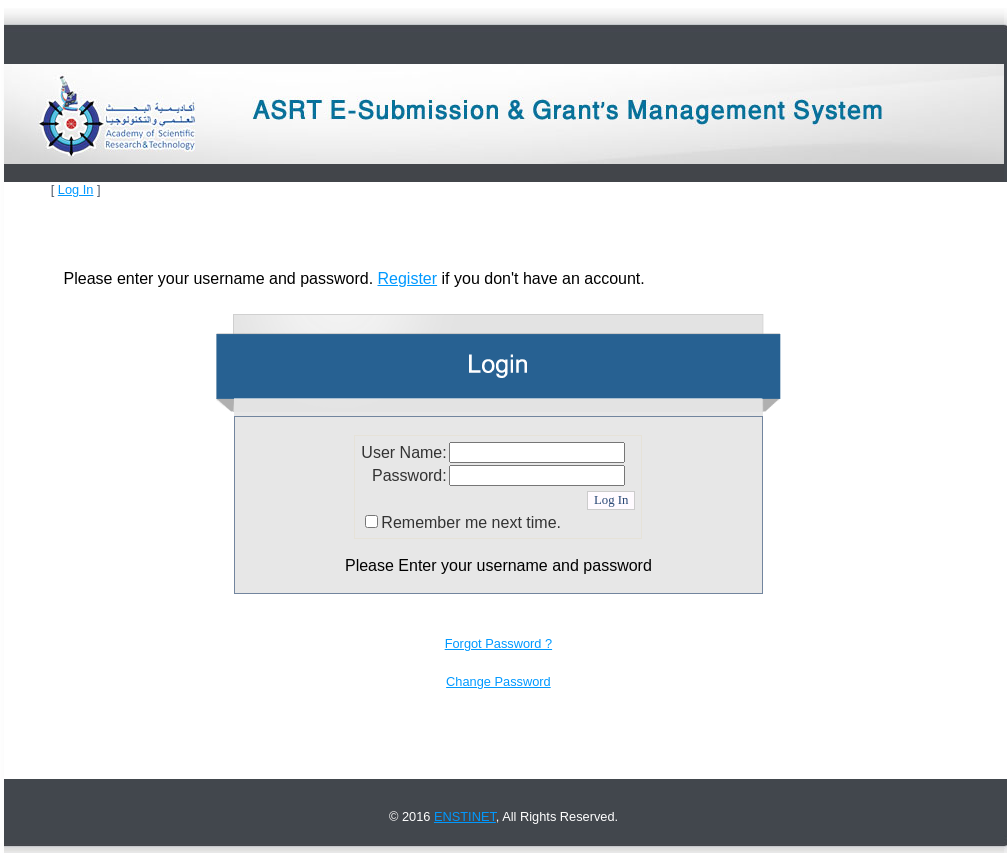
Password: (409, 475)
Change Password (498, 681)
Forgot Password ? (498, 643)
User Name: (403, 452)
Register (408, 278)
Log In (76, 189)
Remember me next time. (471, 522)
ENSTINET (465, 816)
